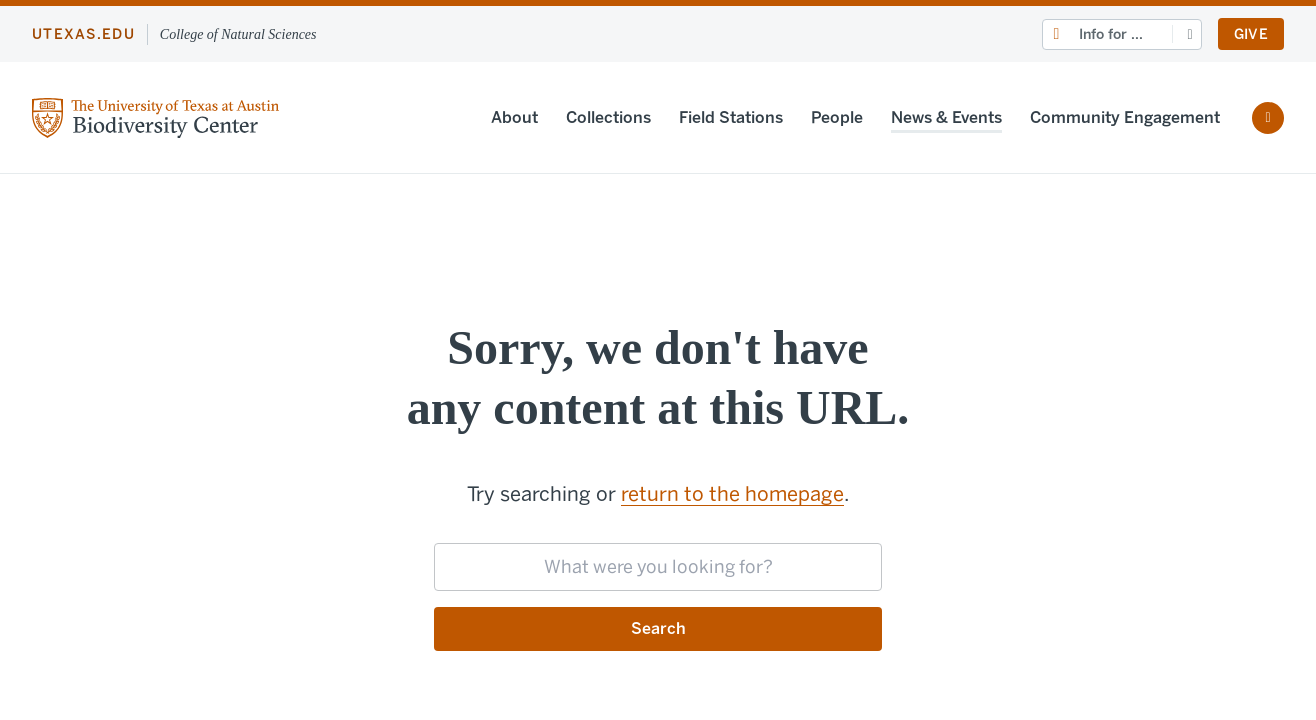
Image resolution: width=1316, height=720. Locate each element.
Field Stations (731, 117)
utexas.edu (83, 34)
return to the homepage (732, 494)
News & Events (946, 117)
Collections (608, 117)
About (514, 117)
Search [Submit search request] (658, 628)
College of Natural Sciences (238, 34)
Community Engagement (1125, 117)
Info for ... (1111, 34)
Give (1251, 34)
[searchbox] (658, 567)
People (837, 117)
